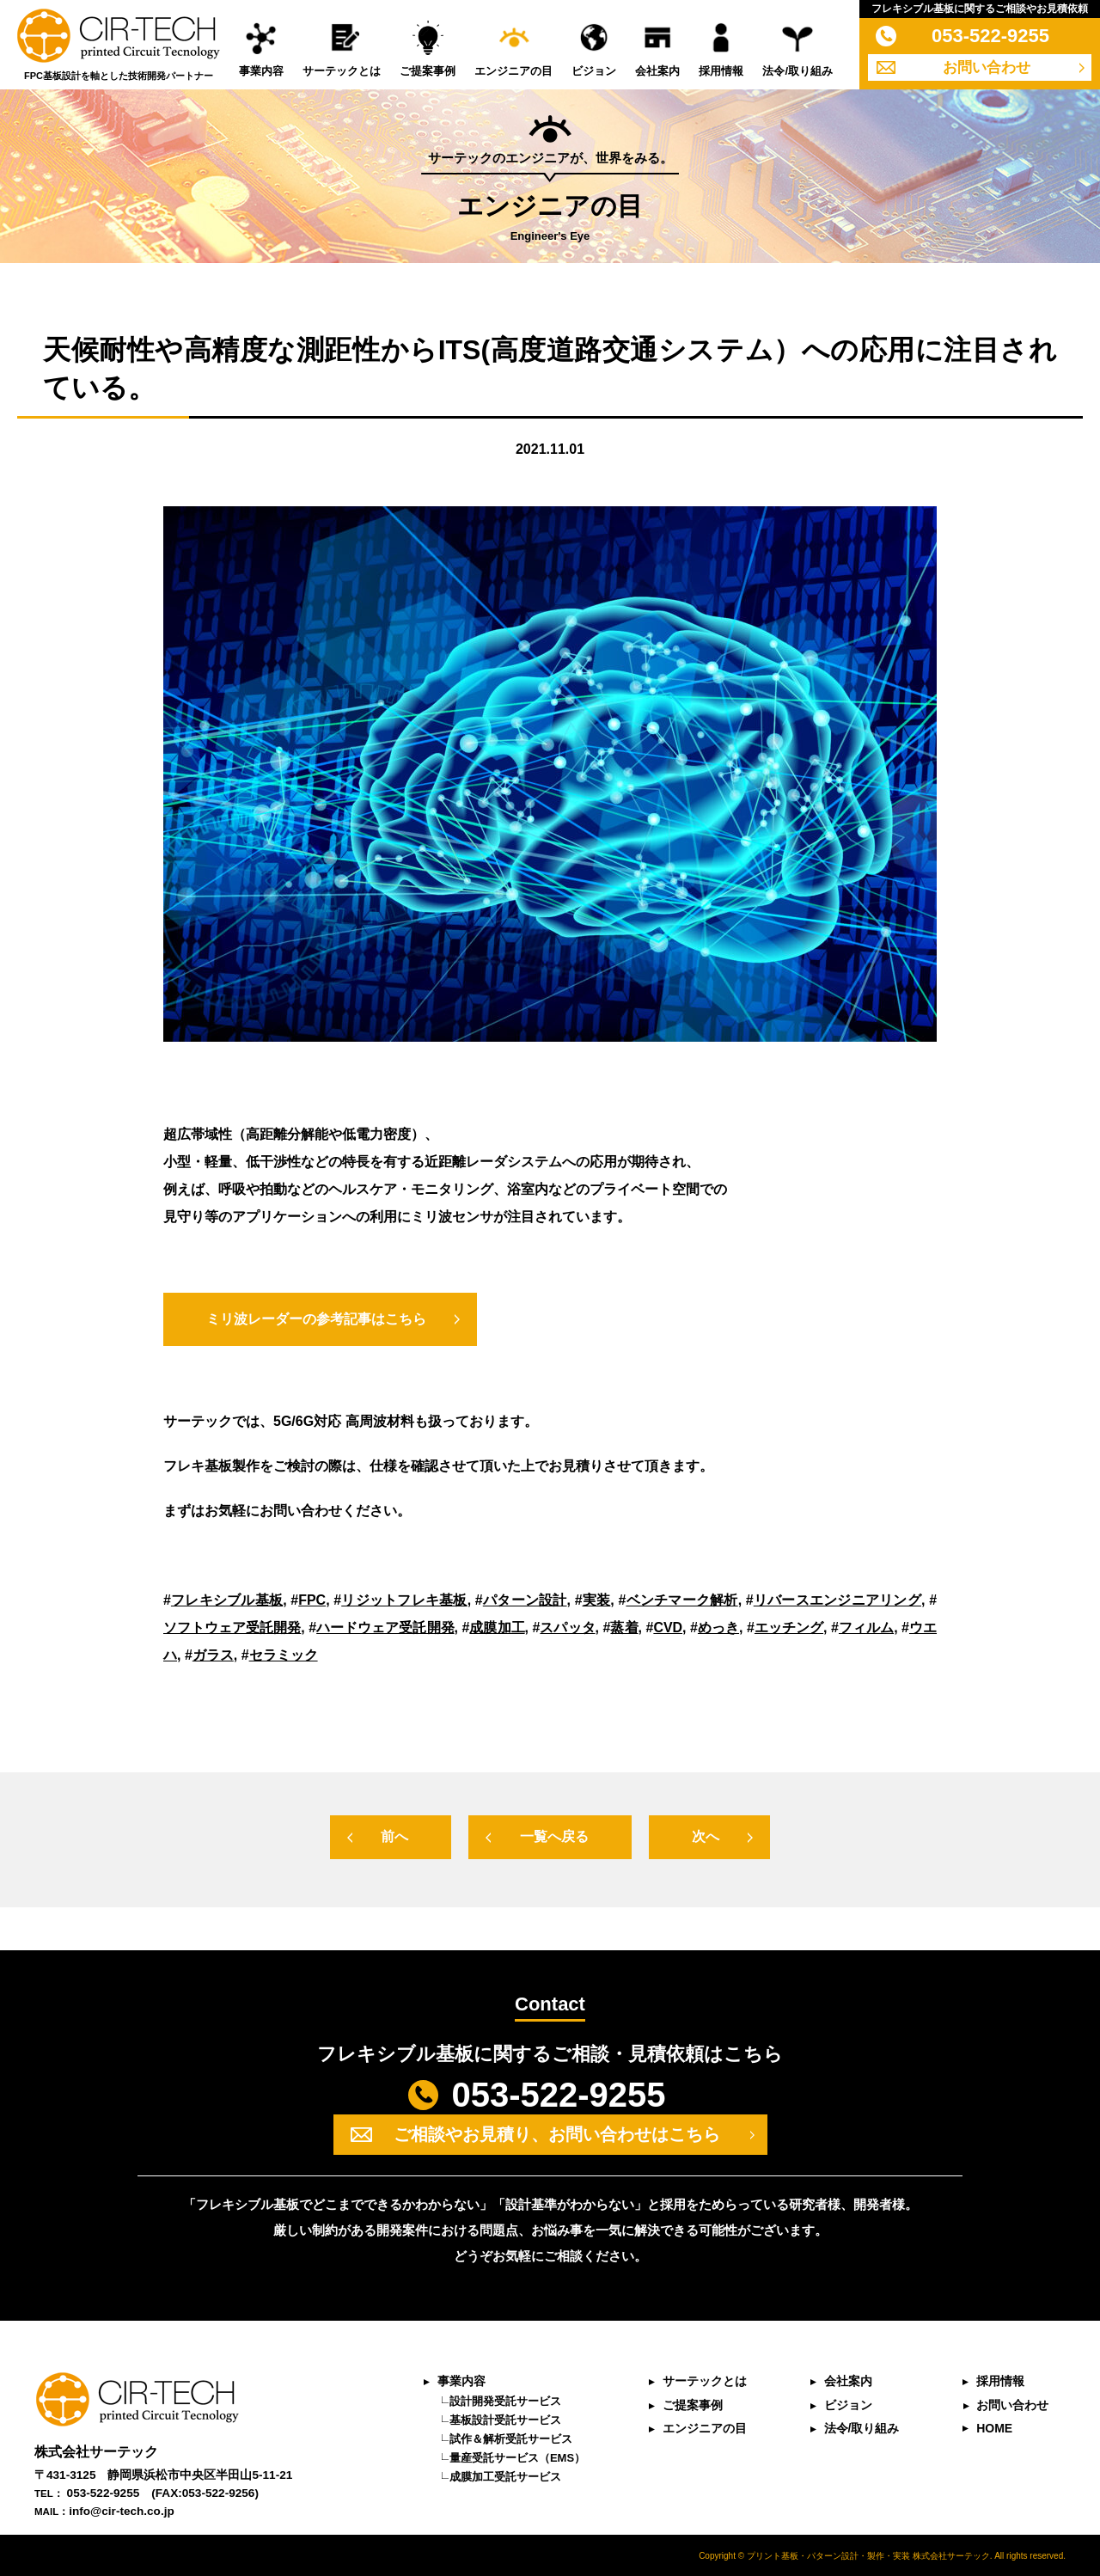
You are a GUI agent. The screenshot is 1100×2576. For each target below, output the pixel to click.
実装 (597, 1600)
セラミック (283, 1655)
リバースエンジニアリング (837, 1600)
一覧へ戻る (554, 1836)
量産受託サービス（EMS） (516, 2457)
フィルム (866, 1627)
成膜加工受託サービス (504, 2475)
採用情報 (721, 70)
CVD (667, 1627)
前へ (394, 1836)
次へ (705, 1836)
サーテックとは (341, 70)
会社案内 (657, 70)
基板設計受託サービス (504, 2419)
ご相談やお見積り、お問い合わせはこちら (557, 2134)
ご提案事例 (427, 70)
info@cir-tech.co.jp (121, 2511)
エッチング (789, 1627)
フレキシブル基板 (227, 1600)
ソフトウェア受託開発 (232, 1627)
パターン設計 (525, 1600)
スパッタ (567, 1627)
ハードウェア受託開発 (385, 1627)
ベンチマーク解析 (681, 1600)
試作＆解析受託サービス (510, 2438)
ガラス (213, 1655)
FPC (312, 1600)
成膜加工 (496, 1627)
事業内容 (261, 70)
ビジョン (593, 70)
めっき (718, 1627)
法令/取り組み (797, 70)
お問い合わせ (986, 67)
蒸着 (624, 1627)
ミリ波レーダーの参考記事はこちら (316, 1319)
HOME (994, 2427)
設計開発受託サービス (504, 2400)
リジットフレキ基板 (404, 1600)
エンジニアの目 (513, 70)
